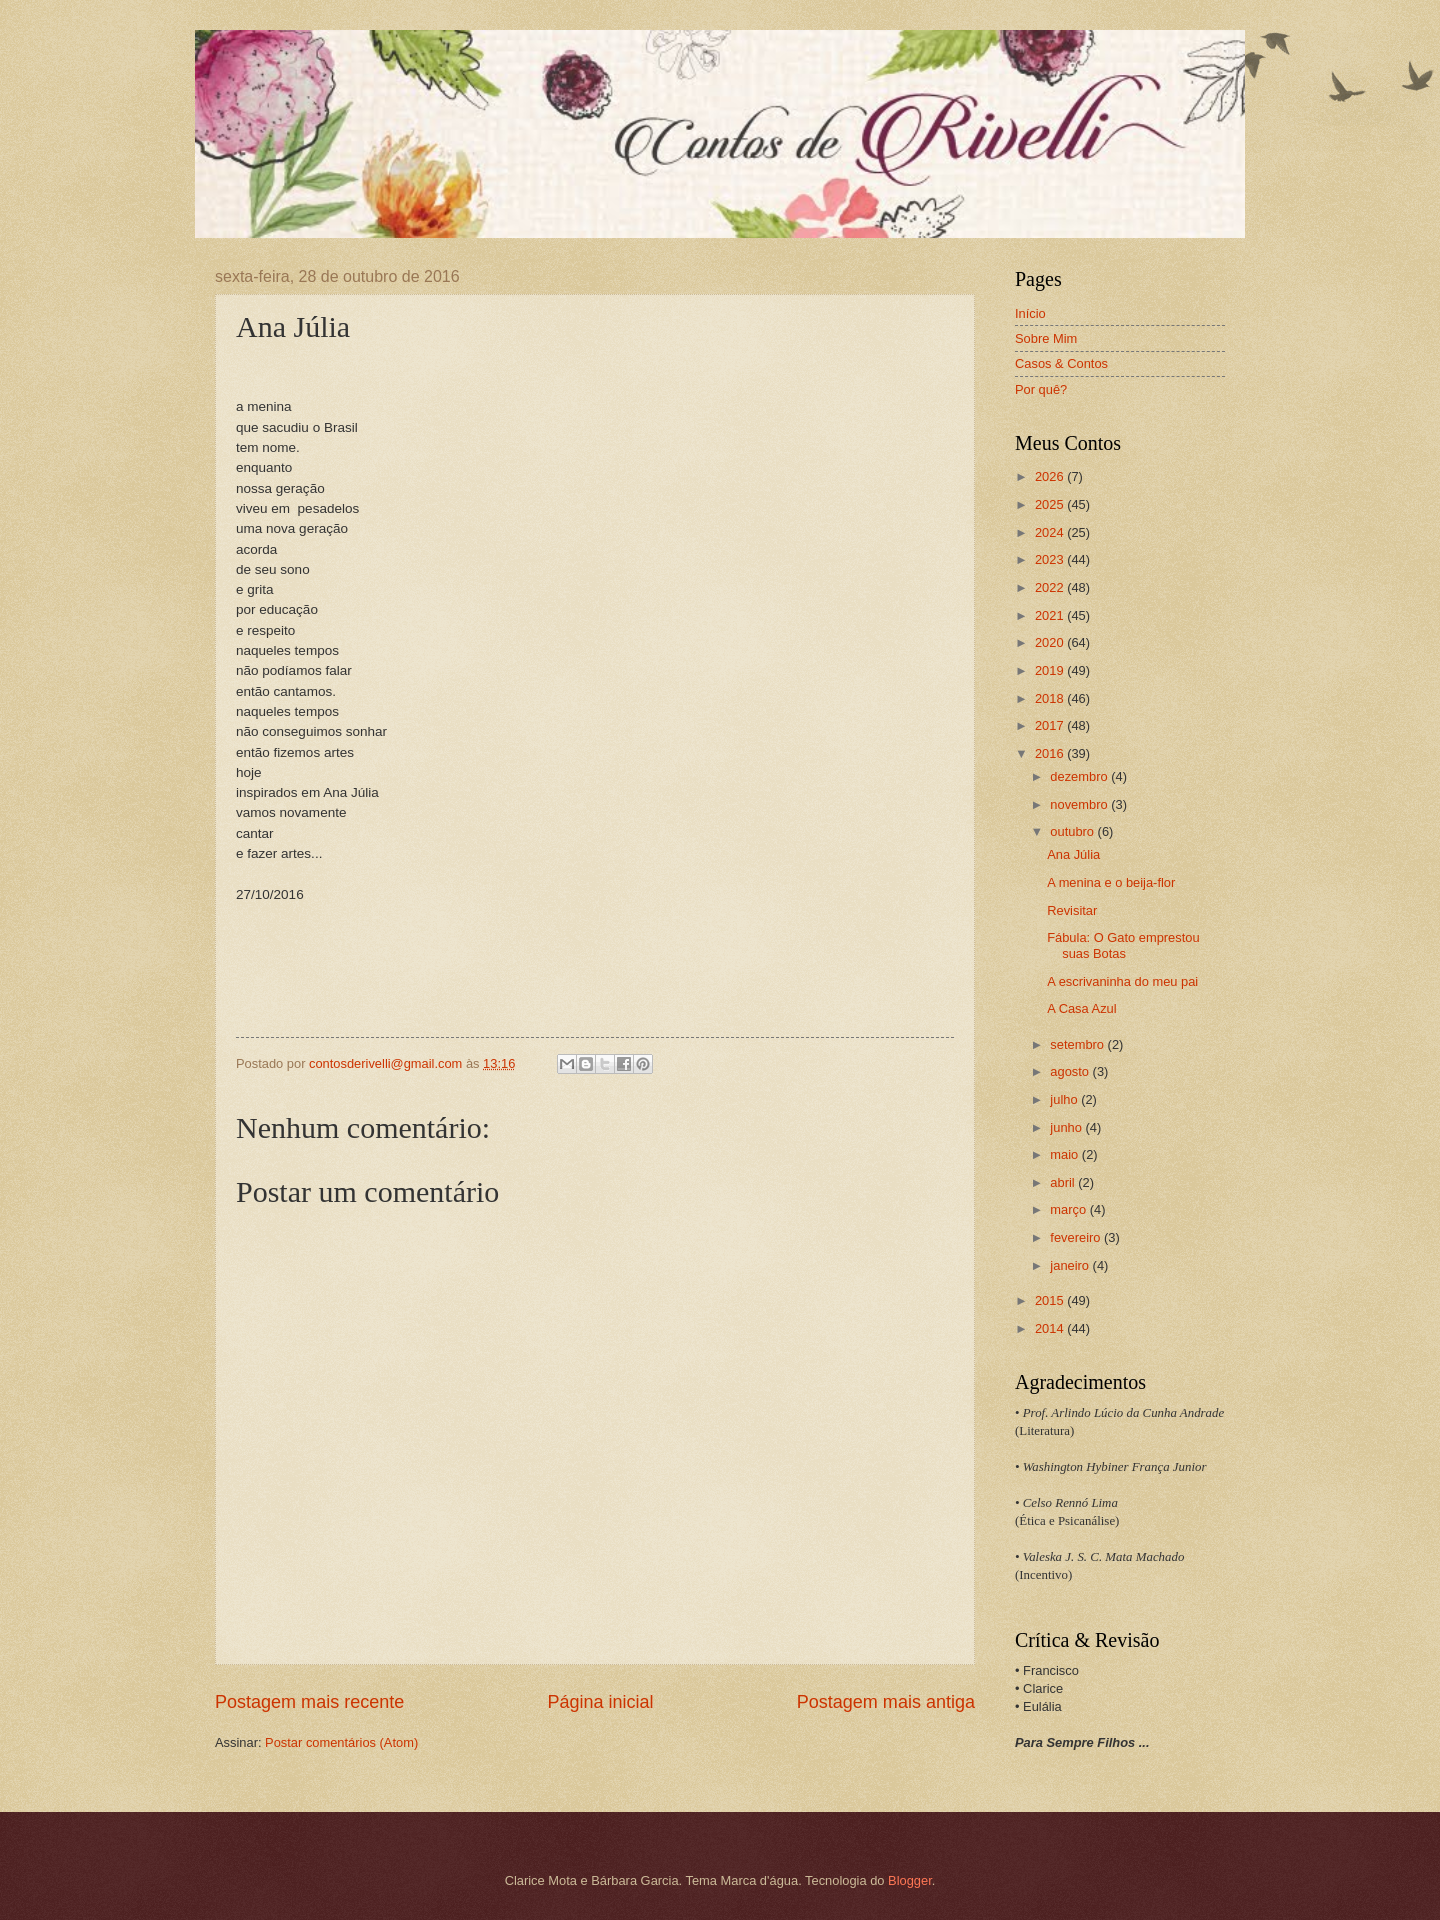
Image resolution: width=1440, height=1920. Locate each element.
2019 (1051, 670)
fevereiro (1077, 1237)
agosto (1071, 1071)
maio (1065, 1154)
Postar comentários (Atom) (341, 1742)
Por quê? (1041, 389)
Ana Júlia (1073, 854)
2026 (1051, 476)
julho (1065, 1099)
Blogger (910, 1880)
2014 (1051, 1328)
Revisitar (1072, 910)
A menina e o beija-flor (1111, 882)
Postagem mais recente (309, 1702)
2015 (1051, 1300)
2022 (1051, 587)
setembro (1078, 1044)
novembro (1080, 804)
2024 (1051, 532)
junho (1067, 1127)
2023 (1051, 559)
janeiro (1071, 1265)
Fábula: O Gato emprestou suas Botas (1123, 945)
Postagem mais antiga (886, 1702)
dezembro (1080, 776)
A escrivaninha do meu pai (1122, 981)
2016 (1051, 753)
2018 (1051, 698)
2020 (1051, 642)
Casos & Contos (1061, 363)
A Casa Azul (1081, 1008)
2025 (1051, 504)
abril (1064, 1182)
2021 (1051, 615)
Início (1030, 313)
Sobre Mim (1046, 338)
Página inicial (600, 1702)
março (1069, 1209)
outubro (1073, 831)
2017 (1051, 725)
